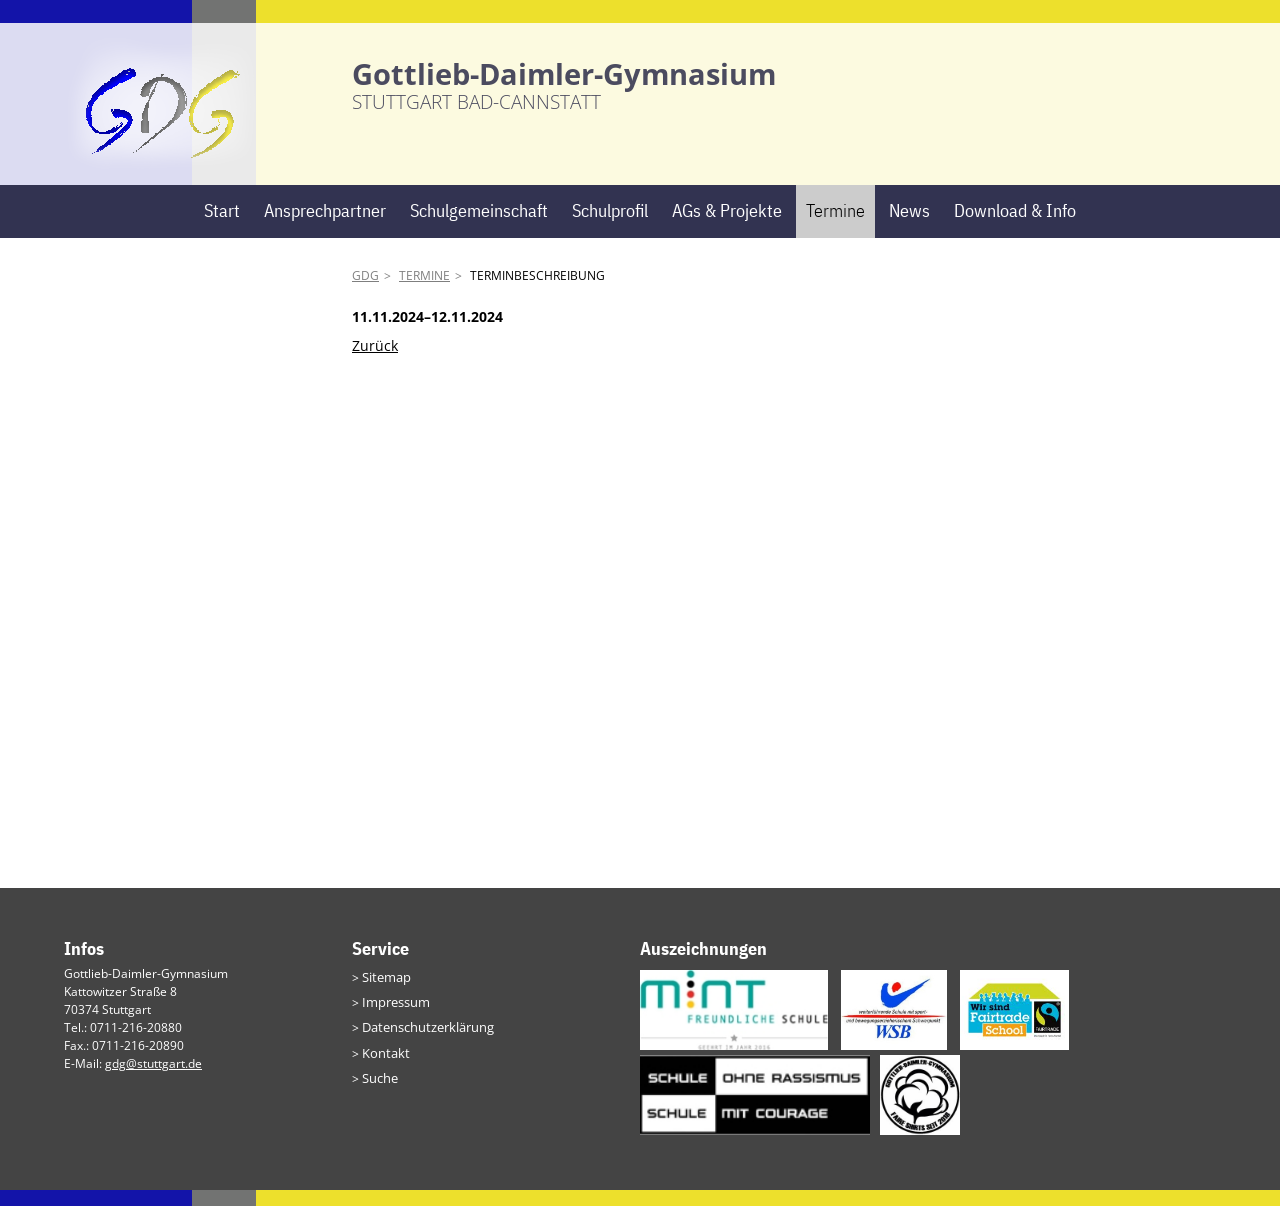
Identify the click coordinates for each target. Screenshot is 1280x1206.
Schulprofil (610, 226)
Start (222, 226)
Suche (379, 1088)
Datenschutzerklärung (424, 1040)
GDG (365, 291)
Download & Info (1015, 226)
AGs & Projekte (727, 226)
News (909, 226)
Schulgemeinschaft (479, 226)
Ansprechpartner (325, 226)
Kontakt (383, 1064)
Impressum (393, 1016)
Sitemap (385, 992)
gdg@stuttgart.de (153, 1079)
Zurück (375, 360)
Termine (835, 226)
